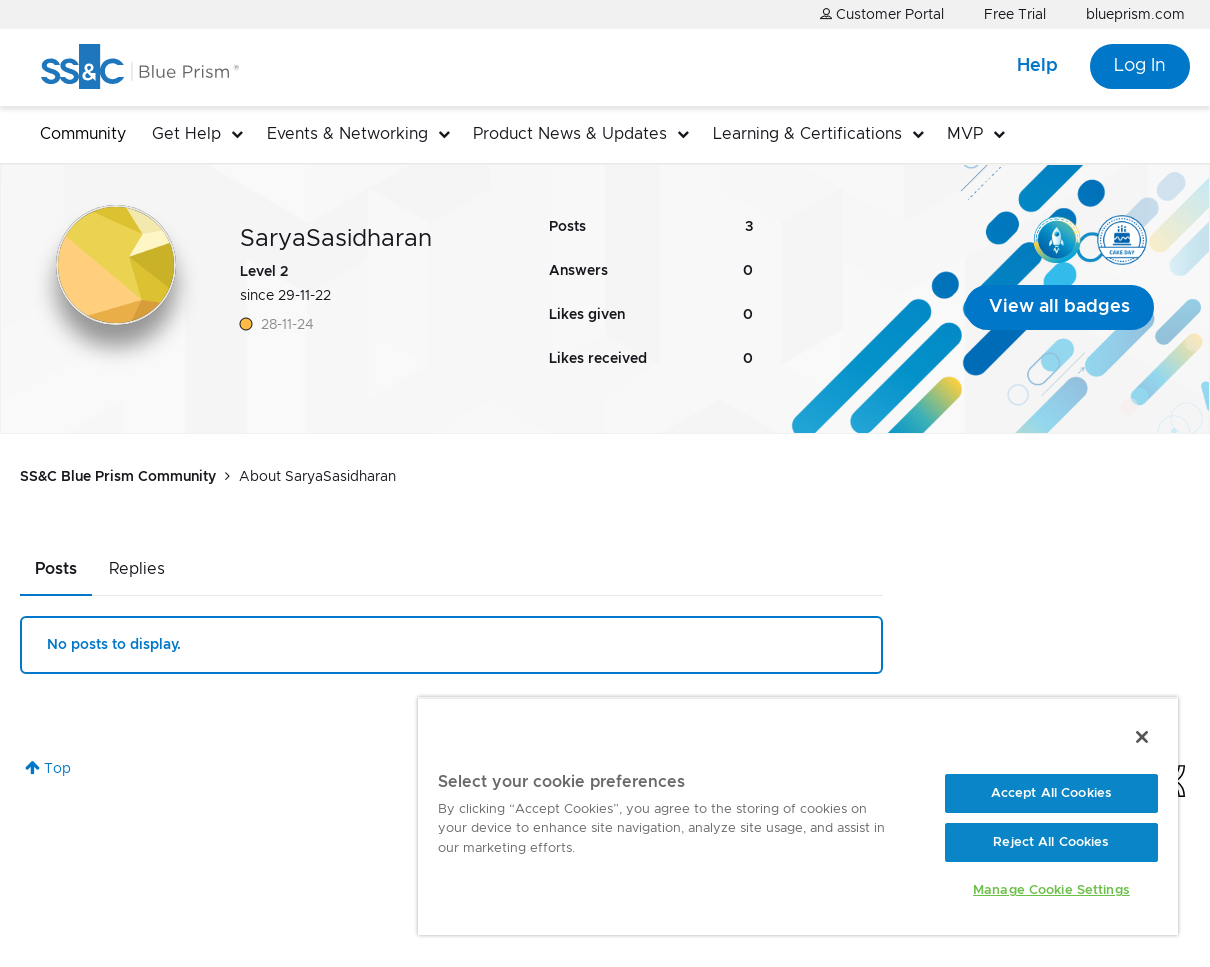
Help (1037, 66)
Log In (1140, 66)
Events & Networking (347, 134)
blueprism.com (1135, 15)
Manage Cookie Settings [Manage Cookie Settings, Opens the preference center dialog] (1051, 890)
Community (83, 134)
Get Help (186, 134)
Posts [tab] (56, 569)
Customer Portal (882, 14)
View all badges (1059, 307)
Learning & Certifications (807, 134)
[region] (798, 816)
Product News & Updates (570, 134)
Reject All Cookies (1051, 842)
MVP (965, 134)
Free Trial (1015, 15)
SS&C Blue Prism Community (118, 477)
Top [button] (57, 769)
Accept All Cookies (1051, 793)
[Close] (1142, 737)
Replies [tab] (137, 569)
